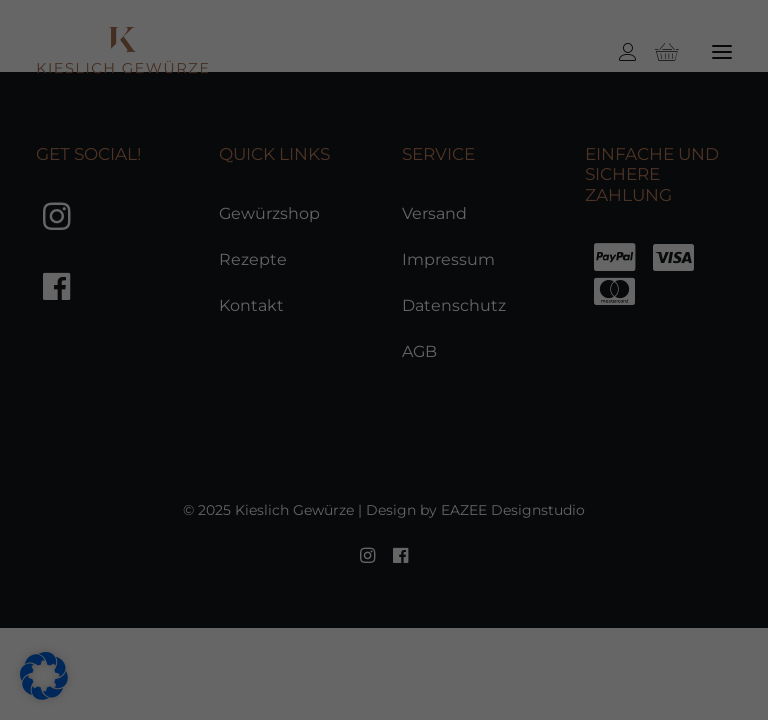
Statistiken (323, 621)
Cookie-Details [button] (667, 639)
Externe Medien (186, 654)
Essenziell (161, 621)
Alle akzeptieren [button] (690, 285)
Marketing (488, 621)
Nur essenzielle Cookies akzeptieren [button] (690, 464)
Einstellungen (71, 593)
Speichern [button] (682, 364)
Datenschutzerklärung (106, 571)
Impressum (678, 684)
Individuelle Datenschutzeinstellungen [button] (692, 576)
